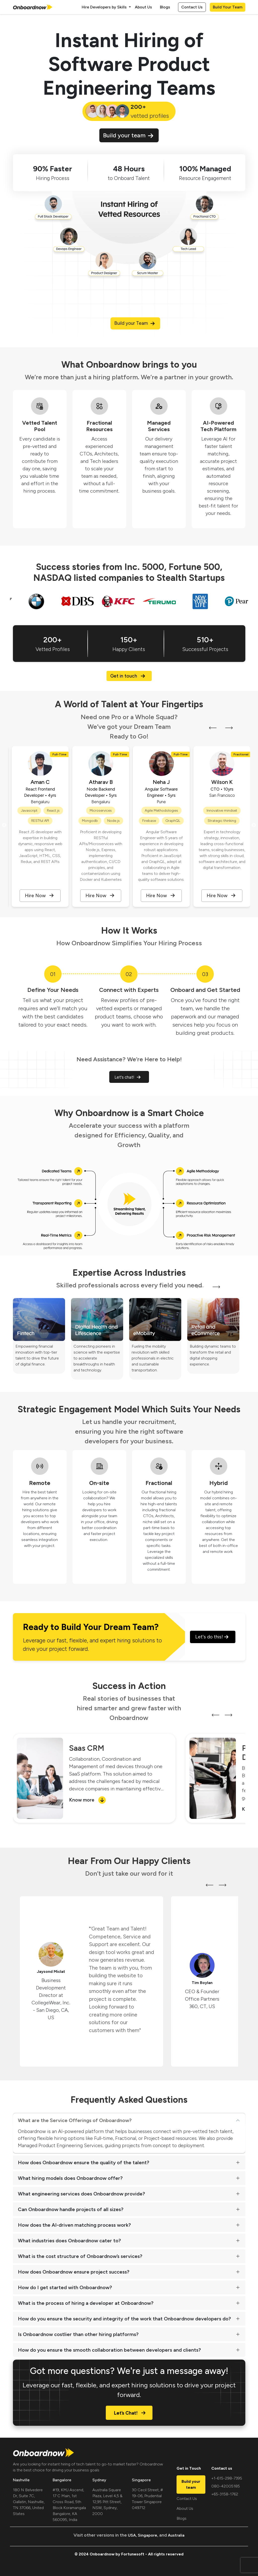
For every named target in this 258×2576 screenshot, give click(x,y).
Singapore (147, 2535)
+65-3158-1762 (224, 2494)
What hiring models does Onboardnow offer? (70, 2178)
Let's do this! (212, 1637)
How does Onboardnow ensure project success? (73, 2272)
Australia (176, 2535)
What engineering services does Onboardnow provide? (81, 2194)
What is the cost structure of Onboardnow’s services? (80, 2256)
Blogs (165, 7)
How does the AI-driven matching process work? (74, 2225)
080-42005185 (225, 2486)
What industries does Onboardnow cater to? (69, 2241)
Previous (4, 825)
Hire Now (40, 895)
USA (132, 2535)
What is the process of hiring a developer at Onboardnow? (85, 2303)
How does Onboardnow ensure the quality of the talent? (83, 2162)
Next (253, 825)
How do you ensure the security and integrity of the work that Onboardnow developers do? (124, 2319)
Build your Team (135, 323)
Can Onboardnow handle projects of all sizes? (70, 2209)
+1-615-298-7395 (226, 2478)
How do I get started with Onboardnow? (65, 2287)
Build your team (129, 135)
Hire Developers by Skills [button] (105, 7)
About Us (143, 7)
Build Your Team (227, 7)
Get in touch (129, 676)
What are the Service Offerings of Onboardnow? (75, 2120)
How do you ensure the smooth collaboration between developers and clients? (109, 2350)
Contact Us (192, 7)
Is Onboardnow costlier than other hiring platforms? (78, 2334)
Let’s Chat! (130, 2413)
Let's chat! (129, 1077)
